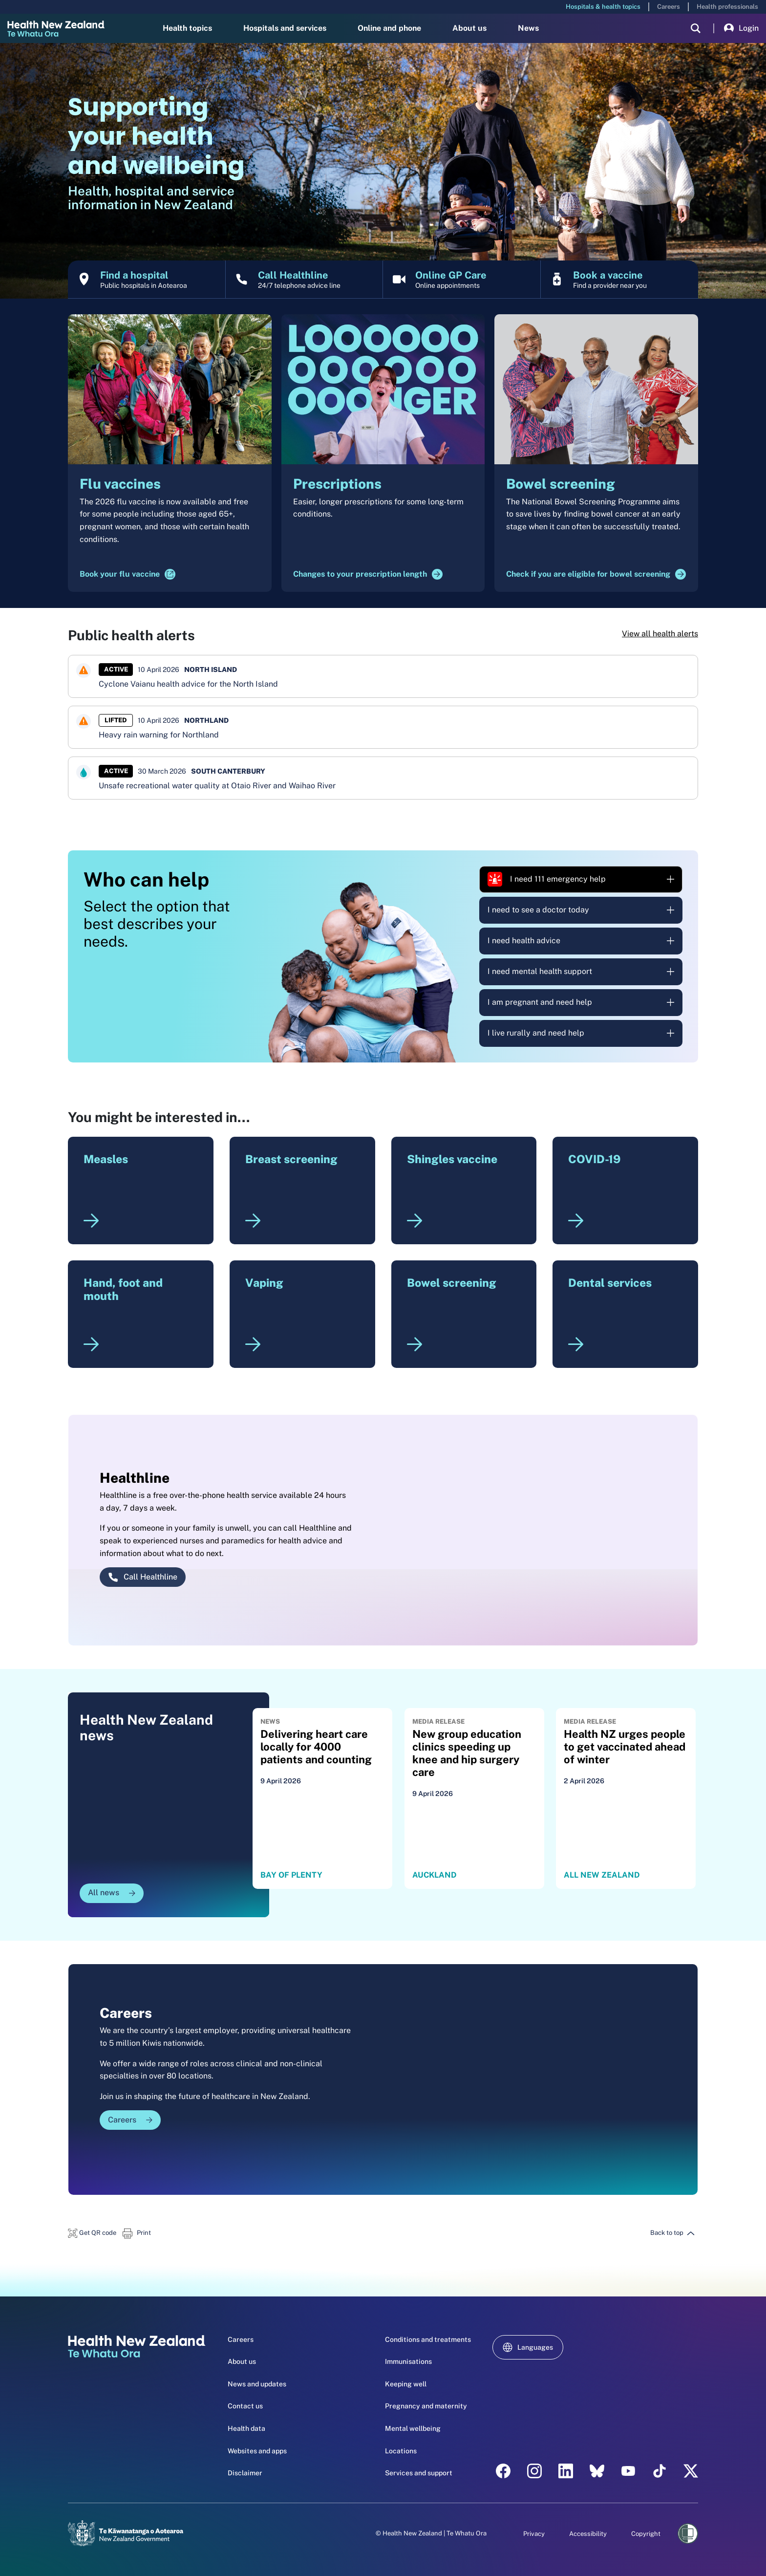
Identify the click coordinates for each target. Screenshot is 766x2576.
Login (741, 28)
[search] (696, 28)
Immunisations (408, 2361)
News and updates (257, 2384)
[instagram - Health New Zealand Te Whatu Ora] (534, 2471)
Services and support (418, 2473)
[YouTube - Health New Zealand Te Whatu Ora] (628, 2471)
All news (111, 1892)
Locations (401, 2451)
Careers (668, 6)
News (528, 28)
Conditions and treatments (428, 2339)
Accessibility (588, 2533)
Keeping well (405, 2384)
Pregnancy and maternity (426, 2406)
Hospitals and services (284, 28)
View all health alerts (660, 633)
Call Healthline (142, 1577)
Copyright (645, 2533)
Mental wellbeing (413, 2428)
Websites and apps (257, 2451)
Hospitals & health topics (603, 6)
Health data (246, 2428)
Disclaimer (245, 2473)
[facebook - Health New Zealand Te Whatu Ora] (503, 2471)
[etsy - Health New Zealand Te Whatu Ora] (597, 2471)
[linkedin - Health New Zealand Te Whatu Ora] (565, 2471)
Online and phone (389, 28)
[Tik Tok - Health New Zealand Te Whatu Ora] (659, 2471)
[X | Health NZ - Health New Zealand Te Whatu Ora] (690, 2471)
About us (469, 28)
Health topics (187, 28)
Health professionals (727, 6)
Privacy (534, 2533)
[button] (92, 2232)
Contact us (245, 2406)
